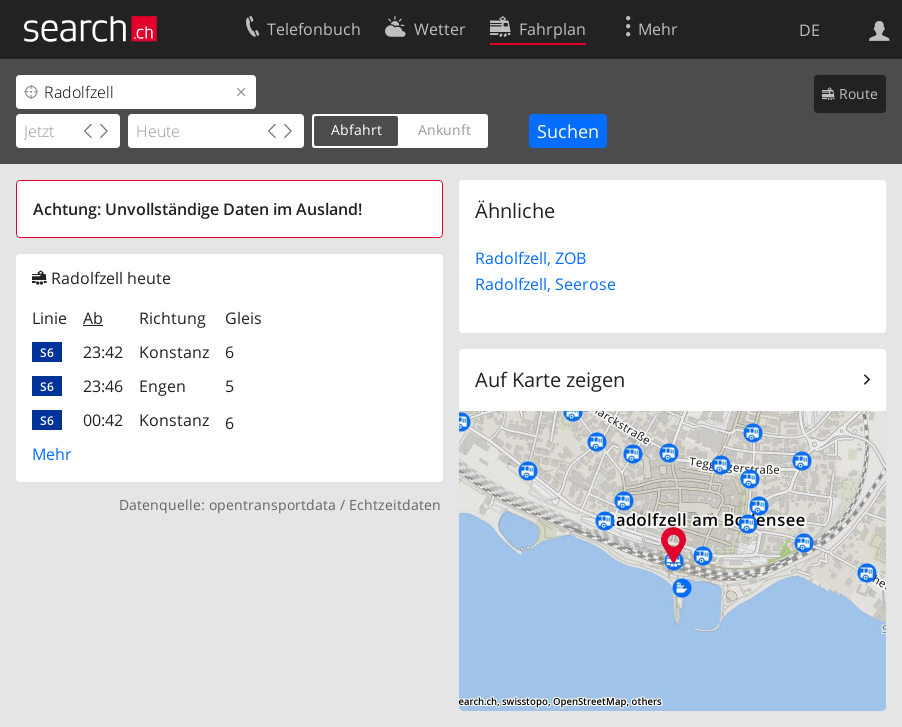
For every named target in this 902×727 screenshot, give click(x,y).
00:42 (103, 420)
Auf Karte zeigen (550, 379)
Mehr (52, 454)
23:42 (103, 352)
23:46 (103, 386)
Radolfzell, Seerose (545, 284)
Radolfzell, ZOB (530, 258)
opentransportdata (272, 504)
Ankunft (444, 129)
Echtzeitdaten (395, 504)
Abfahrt (356, 129)
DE (809, 30)
